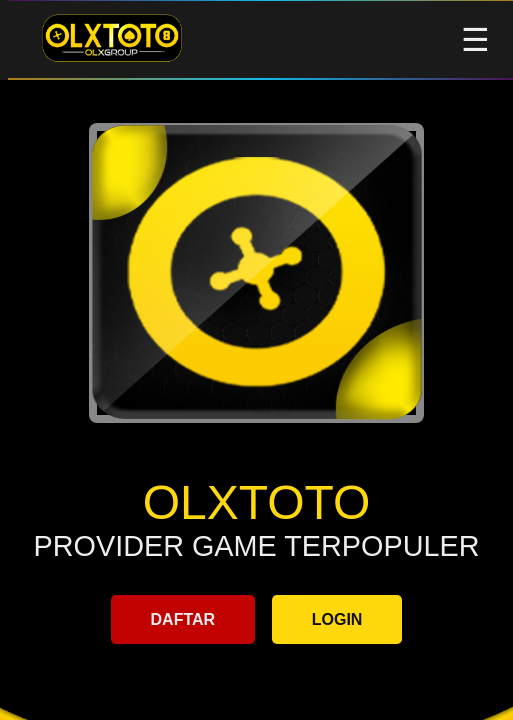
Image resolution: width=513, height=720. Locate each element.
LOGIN (337, 619)
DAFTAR (183, 619)
